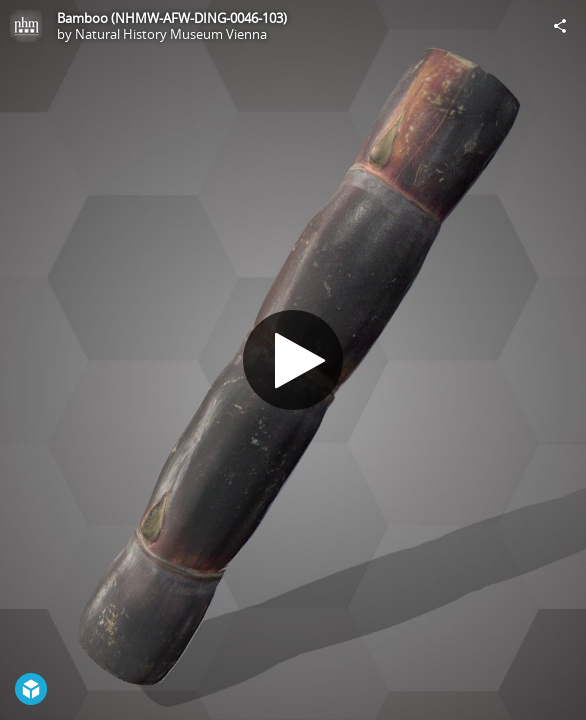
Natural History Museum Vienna (171, 34)
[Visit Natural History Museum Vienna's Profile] (26, 26)
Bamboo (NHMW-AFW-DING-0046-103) (172, 18)
